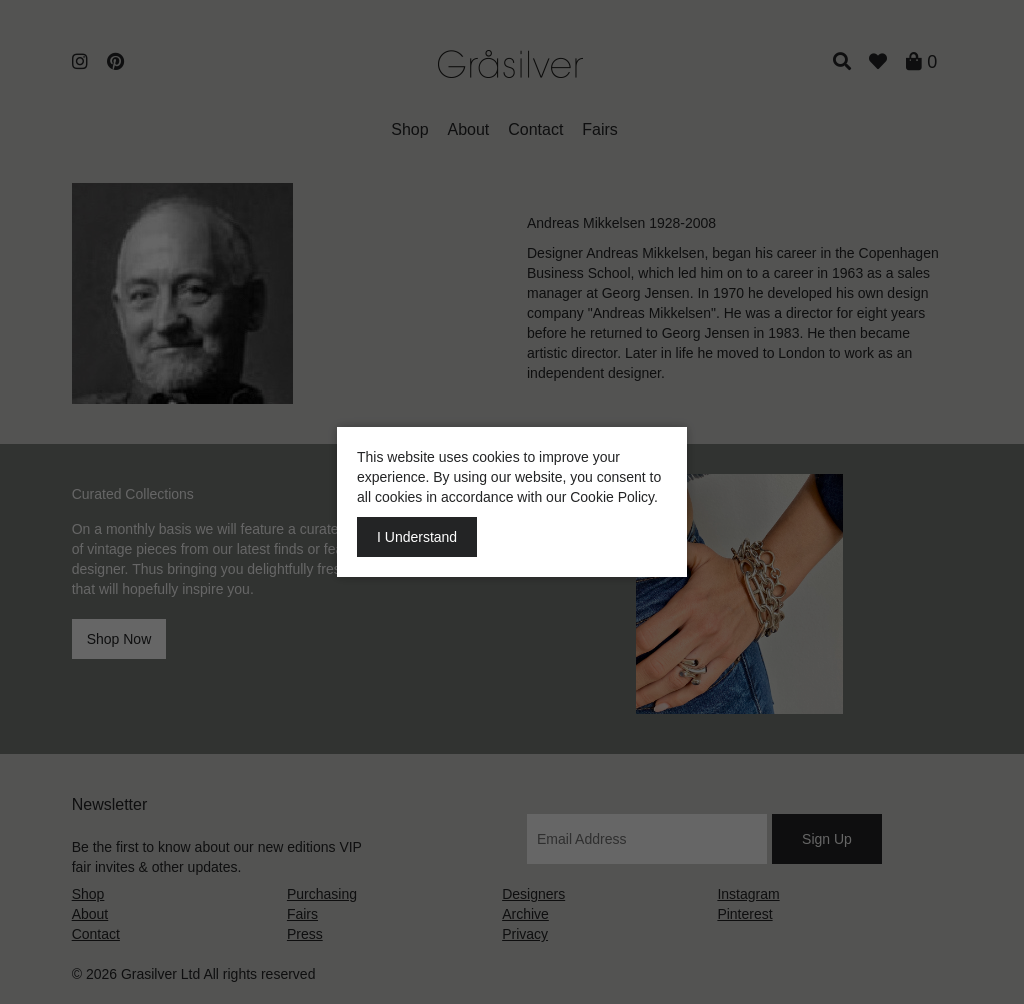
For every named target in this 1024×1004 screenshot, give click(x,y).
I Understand (417, 537)
